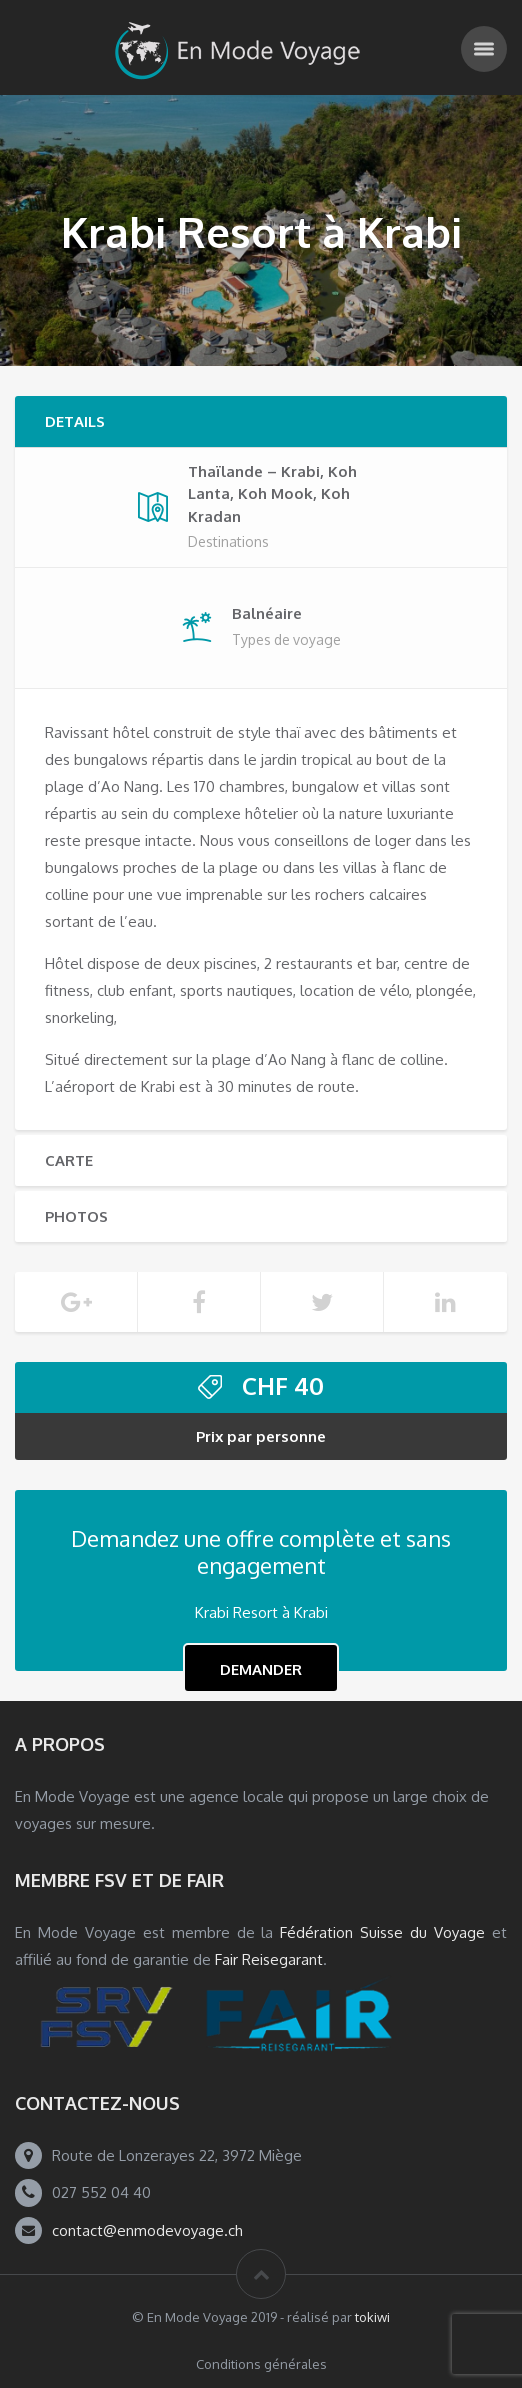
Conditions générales (261, 2364)
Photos (76, 1216)
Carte (69, 1160)
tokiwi (372, 2317)
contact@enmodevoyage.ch (147, 2230)
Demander (261, 1669)
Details (75, 421)
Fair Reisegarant (269, 1959)
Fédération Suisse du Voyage (382, 1932)
